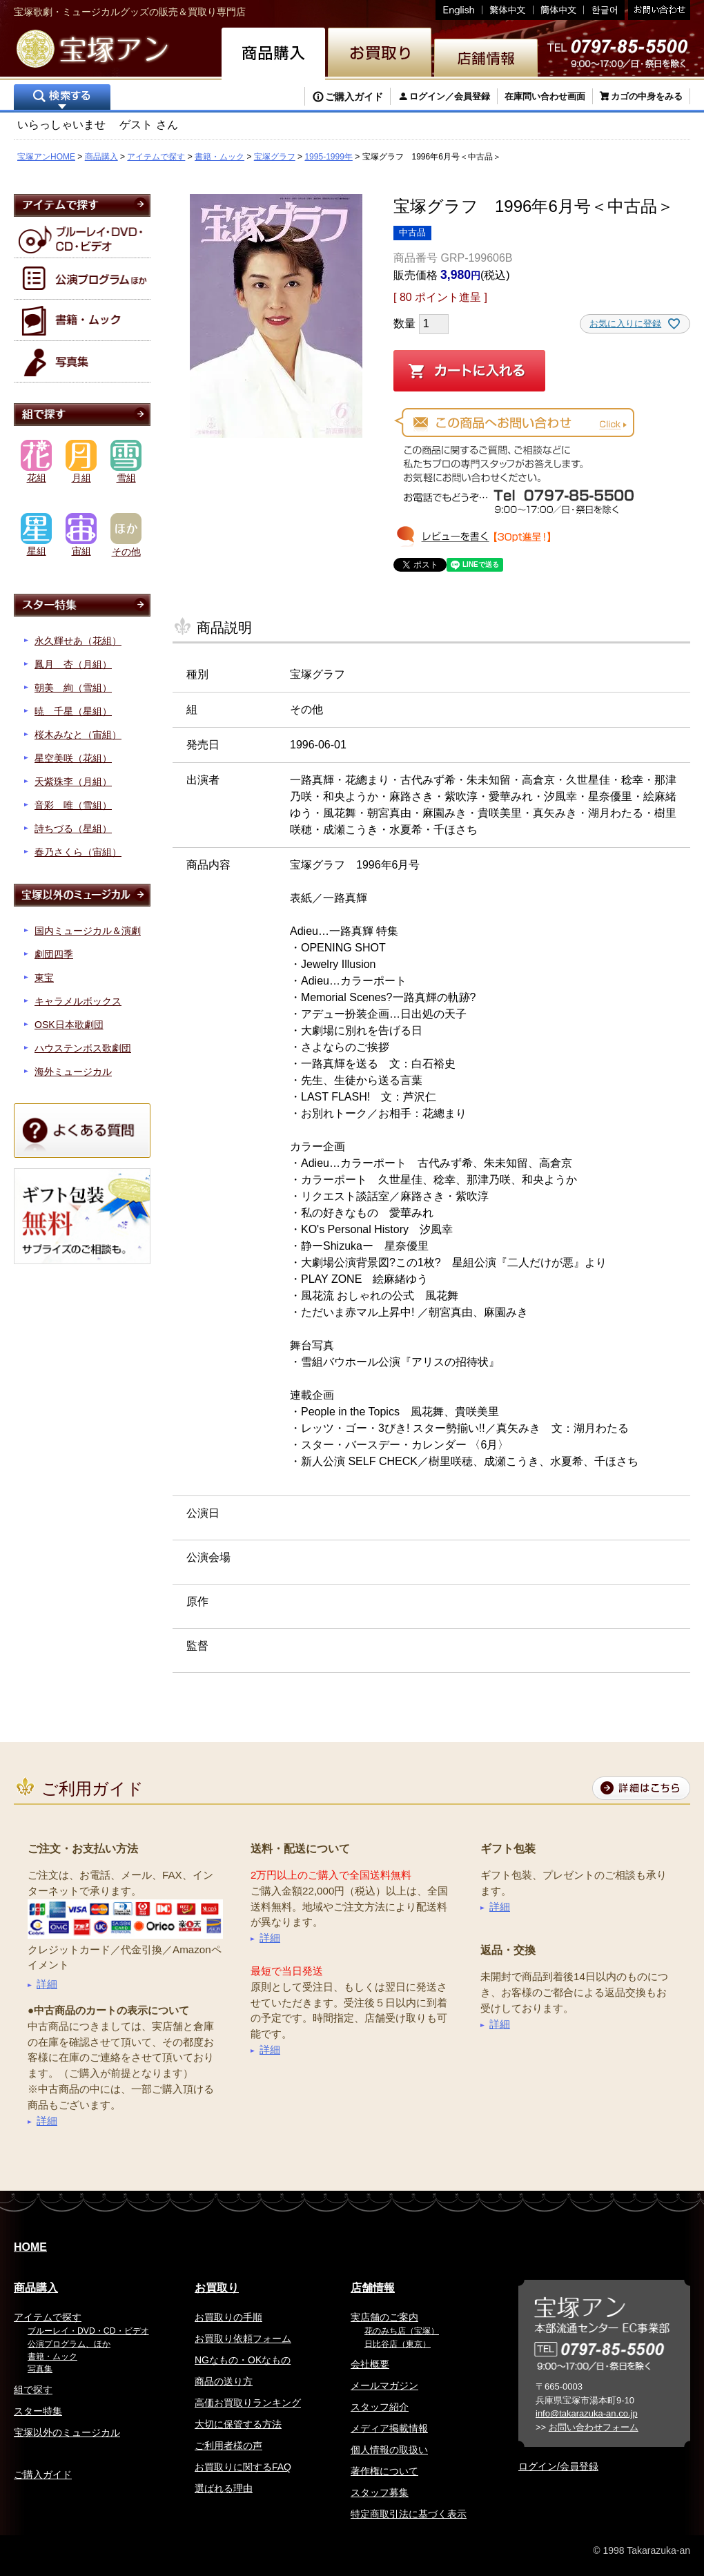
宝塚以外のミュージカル (67, 2432)
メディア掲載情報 (389, 2428)
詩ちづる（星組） (73, 828)
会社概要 (370, 2364)
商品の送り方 (224, 2381)
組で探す (33, 2389)
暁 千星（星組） (73, 711)
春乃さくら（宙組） (78, 852)
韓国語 (604, 10)
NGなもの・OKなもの (243, 2359)
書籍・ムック (219, 157)
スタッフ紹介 (380, 2406)
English (459, 10)
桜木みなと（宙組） (78, 734)
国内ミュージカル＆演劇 (88, 930)
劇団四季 (54, 954)
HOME (30, 2247)
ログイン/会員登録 (558, 2466)
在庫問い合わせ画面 (545, 96)
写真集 (40, 2369)
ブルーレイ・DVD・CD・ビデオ (88, 2331)
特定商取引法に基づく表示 (409, 2513)
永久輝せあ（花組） (78, 640)
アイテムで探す (156, 157)
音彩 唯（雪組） (73, 805)
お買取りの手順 (228, 2317)
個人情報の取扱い (389, 2449)
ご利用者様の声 (228, 2445)
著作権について (384, 2471)
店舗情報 (373, 2288)
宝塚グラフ (274, 157)
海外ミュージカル (73, 1071)
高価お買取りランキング (248, 2402)
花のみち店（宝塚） (401, 2331)
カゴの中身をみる (647, 96)
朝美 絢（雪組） (73, 687)
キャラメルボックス (78, 1001)
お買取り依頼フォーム (243, 2338)
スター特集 (38, 2411)
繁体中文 (508, 10)
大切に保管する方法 (238, 2424)
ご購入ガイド (354, 96)
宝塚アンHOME (46, 157)
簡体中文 (559, 10)
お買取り (217, 2288)
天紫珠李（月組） (73, 781)
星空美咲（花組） (73, 758)
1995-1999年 (328, 157)
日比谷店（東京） (397, 2344)
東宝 (44, 977)
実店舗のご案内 (384, 2317)
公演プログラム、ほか (69, 2344)
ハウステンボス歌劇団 (83, 1048)
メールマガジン (384, 2385)
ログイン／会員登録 (449, 96)
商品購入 (101, 157)
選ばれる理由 (224, 2488)
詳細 (47, 1984)
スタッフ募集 (380, 2492)
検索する (62, 98)
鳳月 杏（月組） (73, 664)
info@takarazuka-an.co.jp (587, 2413)
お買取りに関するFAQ (243, 2466)
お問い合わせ (657, 10)
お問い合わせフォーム (593, 2427)
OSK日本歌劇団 (69, 1024)
